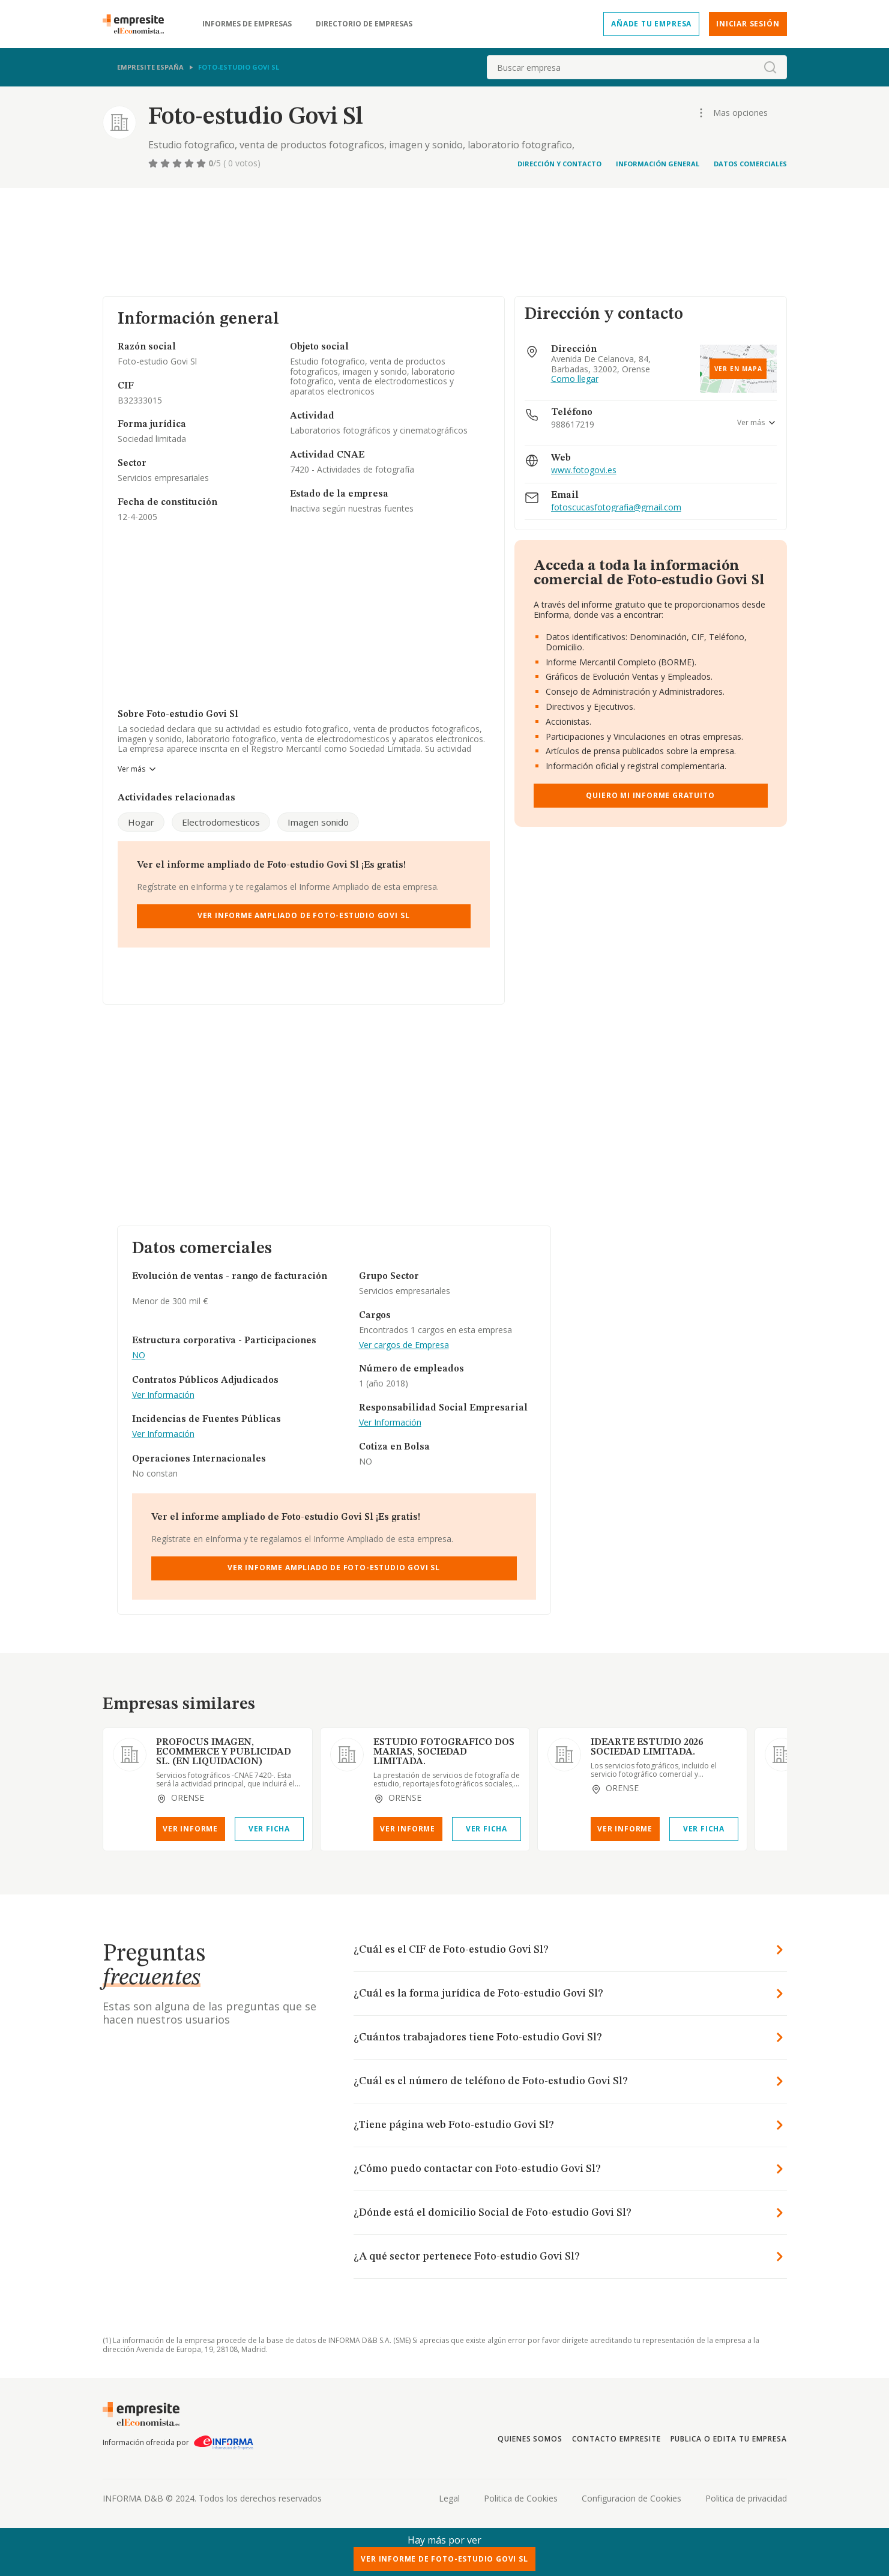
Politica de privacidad (746, 2498)
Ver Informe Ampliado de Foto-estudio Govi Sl (303, 915)
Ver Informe (190, 1829)
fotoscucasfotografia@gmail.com (616, 508)
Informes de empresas (247, 24)
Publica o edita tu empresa (729, 2439)
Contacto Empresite (616, 2439)
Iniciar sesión (747, 24)
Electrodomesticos (221, 822)
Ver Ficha (269, 1829)
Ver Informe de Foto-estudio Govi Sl (444, 2559)
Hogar (141, 822)
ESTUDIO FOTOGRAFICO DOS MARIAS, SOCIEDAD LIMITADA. (443, 1752)
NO (138, 1355)
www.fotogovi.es (583, 470)
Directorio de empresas (364, 24)
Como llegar (574, 379)
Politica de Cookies (521, 2498)
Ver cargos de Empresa (404, 1345)
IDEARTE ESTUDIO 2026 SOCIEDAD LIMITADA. (647, 1747)
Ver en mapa (738, 368)
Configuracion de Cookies (631, 2498)
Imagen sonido (318, 822)
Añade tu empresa (651, 24)
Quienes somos (530, 2439)
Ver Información (163, 1395)
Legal (449, 2498)
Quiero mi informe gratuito (650, 795)
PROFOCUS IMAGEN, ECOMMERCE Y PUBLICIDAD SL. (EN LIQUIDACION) (223, 1752)
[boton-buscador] (770, 67)
